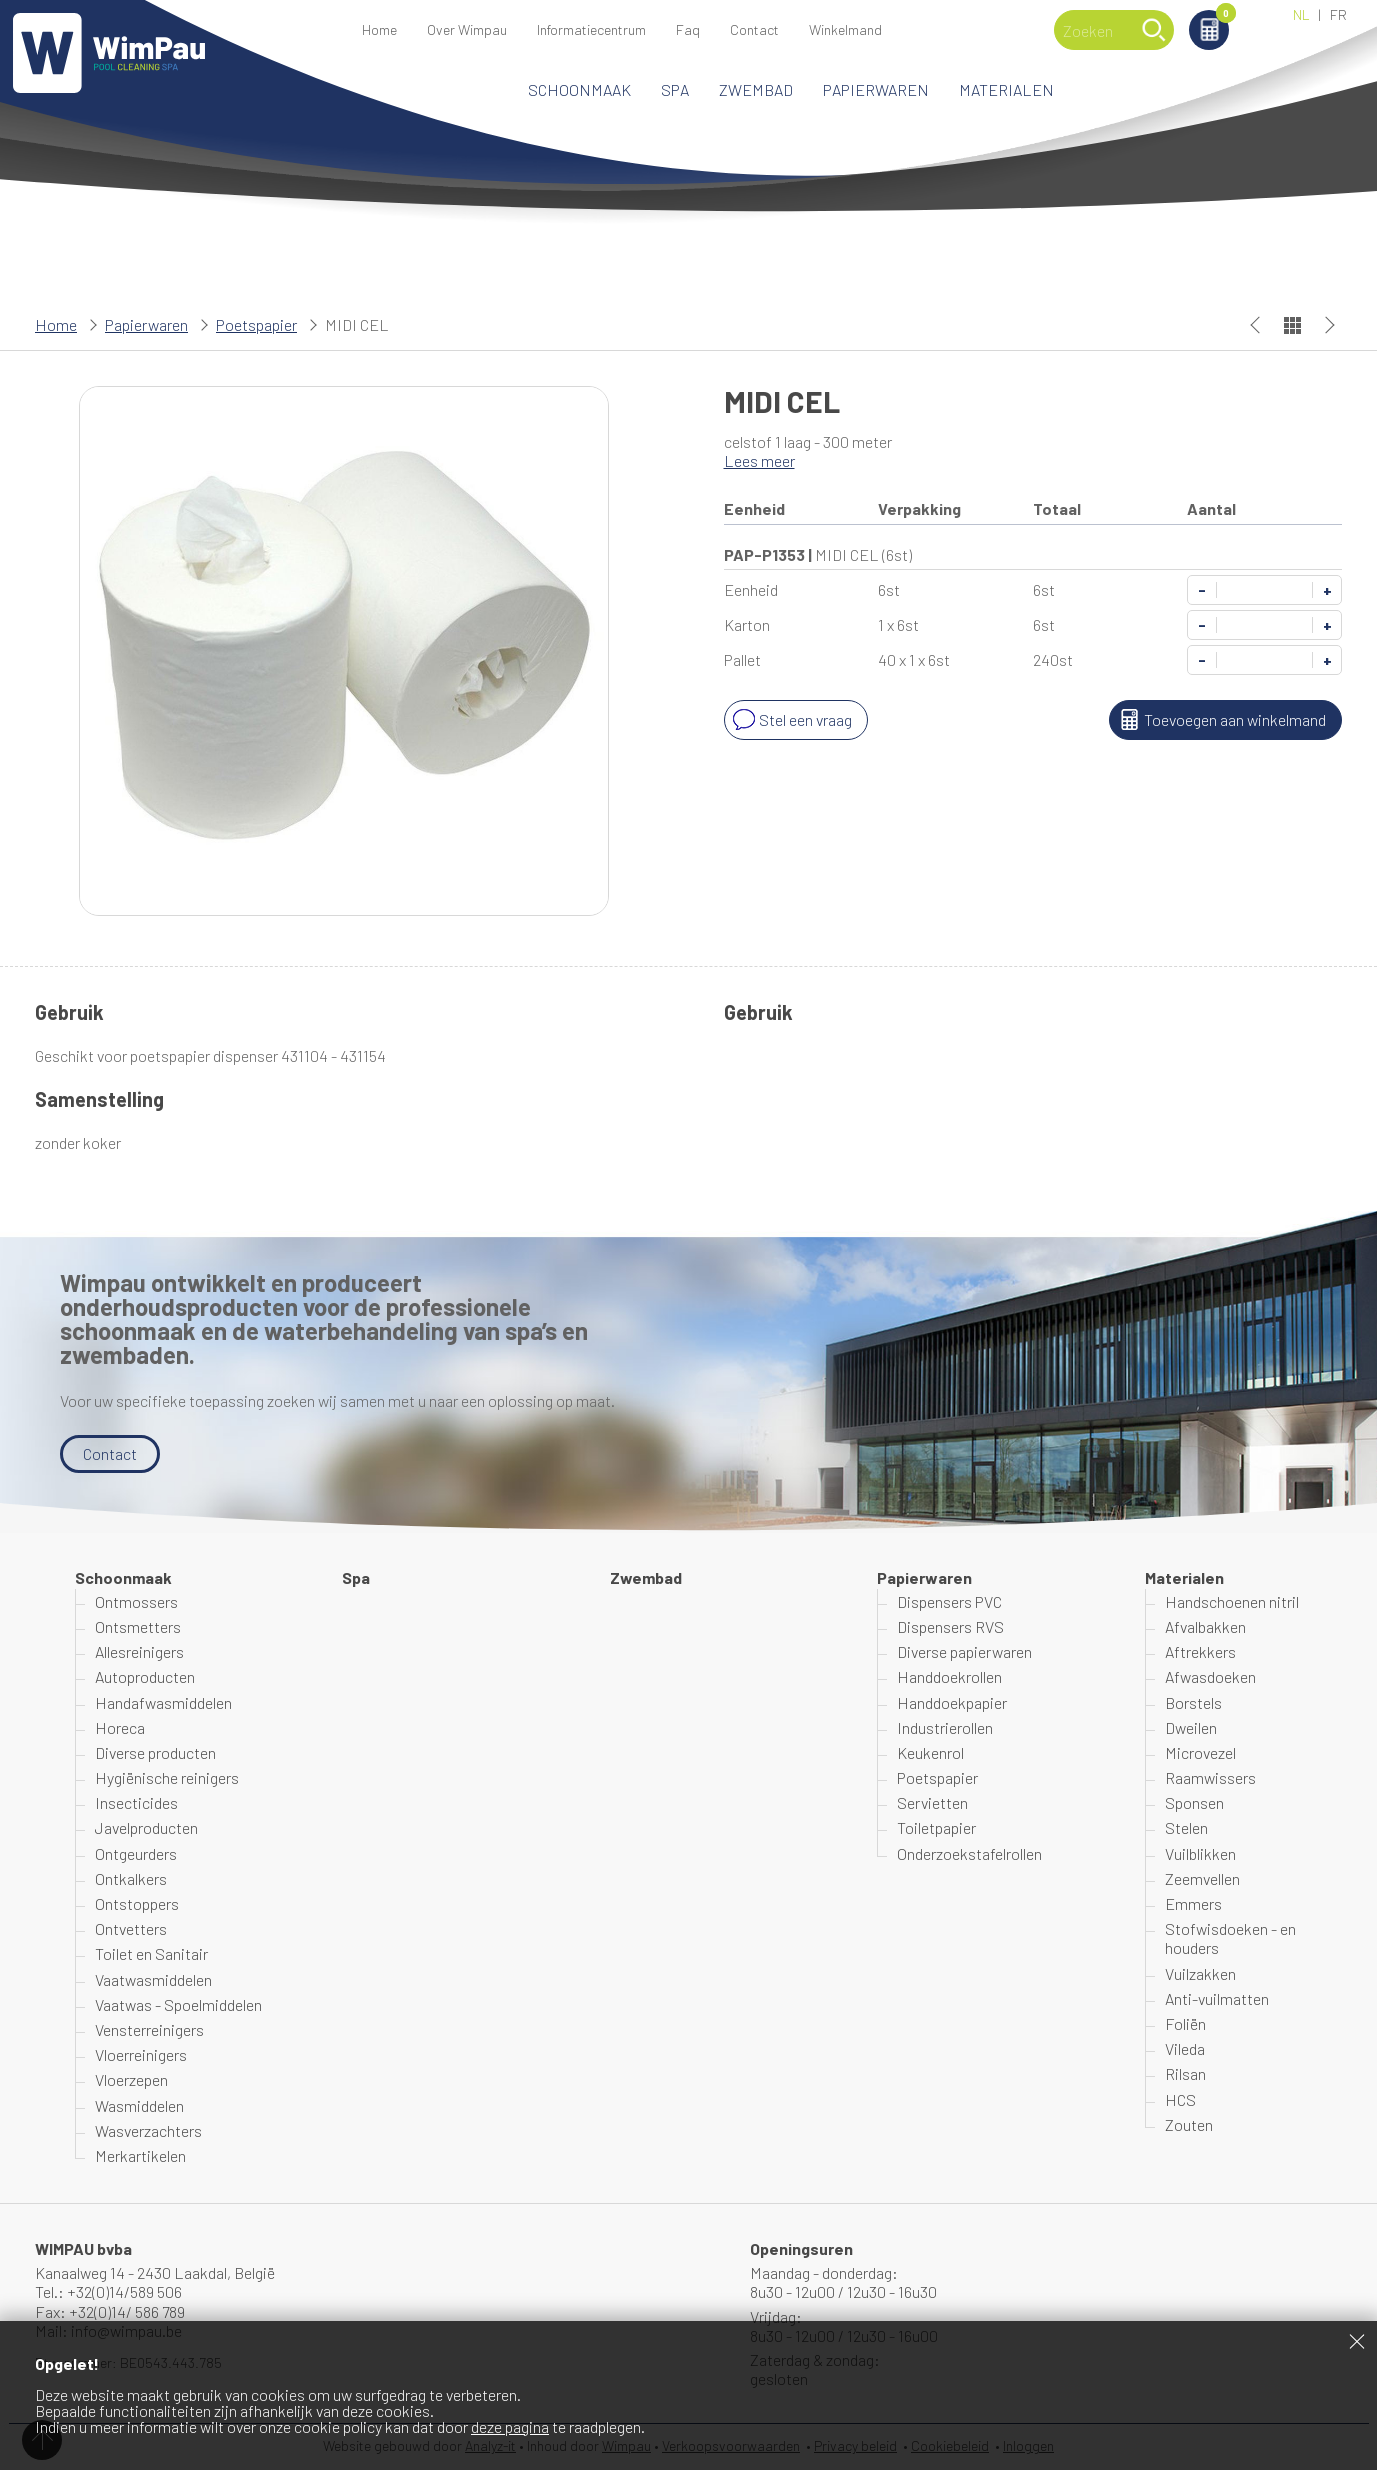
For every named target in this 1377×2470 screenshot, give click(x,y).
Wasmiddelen (139, 2105)
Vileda (1185, 2048)
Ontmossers (136, 1601)
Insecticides (136, 1802)
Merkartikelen (140, 2155)
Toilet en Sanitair (151, 1953)
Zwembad (756, 89)
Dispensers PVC (949, 1601)
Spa (675, 89)
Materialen (1006, 89)
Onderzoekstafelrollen (969, 1853)
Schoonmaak (579, 89)
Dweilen (1191, 1727)
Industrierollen (945, 1727)
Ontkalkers (131, 1878)
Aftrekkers (1200, 1651)
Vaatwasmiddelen (153, 1979)
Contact (754, 29)
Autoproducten (145, 1676)
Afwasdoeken (1210, 1676)
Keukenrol (930, 1752)
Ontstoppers (137, 1903)
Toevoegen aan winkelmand (1220, 720)
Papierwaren (876, 89)
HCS (1180, 2099)
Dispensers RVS (950, 1626)
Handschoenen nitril (1232, 1601)
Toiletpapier (936, 1827)
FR (1338, 14)
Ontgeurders (136, 1853)
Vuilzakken (1200, 1973)
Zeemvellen (1202, 1878)
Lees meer (759, 460)
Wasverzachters (148, 2130)
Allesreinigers (139, 1651)
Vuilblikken (1200, 1853)
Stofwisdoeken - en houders (1230, 1938)
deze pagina (510, 2426)
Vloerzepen (131, 2079)
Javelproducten (146, 1827)
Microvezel (1200, 1752)
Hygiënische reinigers (167, 1777)
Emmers (1193, 1903)
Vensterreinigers (149, 2029)
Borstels (1193, 1702)
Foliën (1185, 2023)
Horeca (120, 1727)
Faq (688, 29)
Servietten (932, 1802)
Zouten (1189, 2124)
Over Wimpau (467, 29)
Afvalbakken (1205, 1626)
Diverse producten (155, 1752)
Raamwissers (1210, 1777)
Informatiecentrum (591, 29)
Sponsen (1194, 1802)
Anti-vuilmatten (1217, 1998)
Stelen (1186, 1827)
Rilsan (1185, 2073)
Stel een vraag (790, 720)
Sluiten (1357, 2341)
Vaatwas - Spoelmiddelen (178, 2004)
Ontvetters (131, 1928)
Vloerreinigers (141, 2054)
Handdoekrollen (949, 1676)
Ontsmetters (138, 1626)
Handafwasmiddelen (163, 1702)
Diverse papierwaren (964, 1651)
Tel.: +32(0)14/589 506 (108, 2291)
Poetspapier (256, 324)
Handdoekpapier (952, 1702)
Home (379, 29)
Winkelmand (1222, 16)
